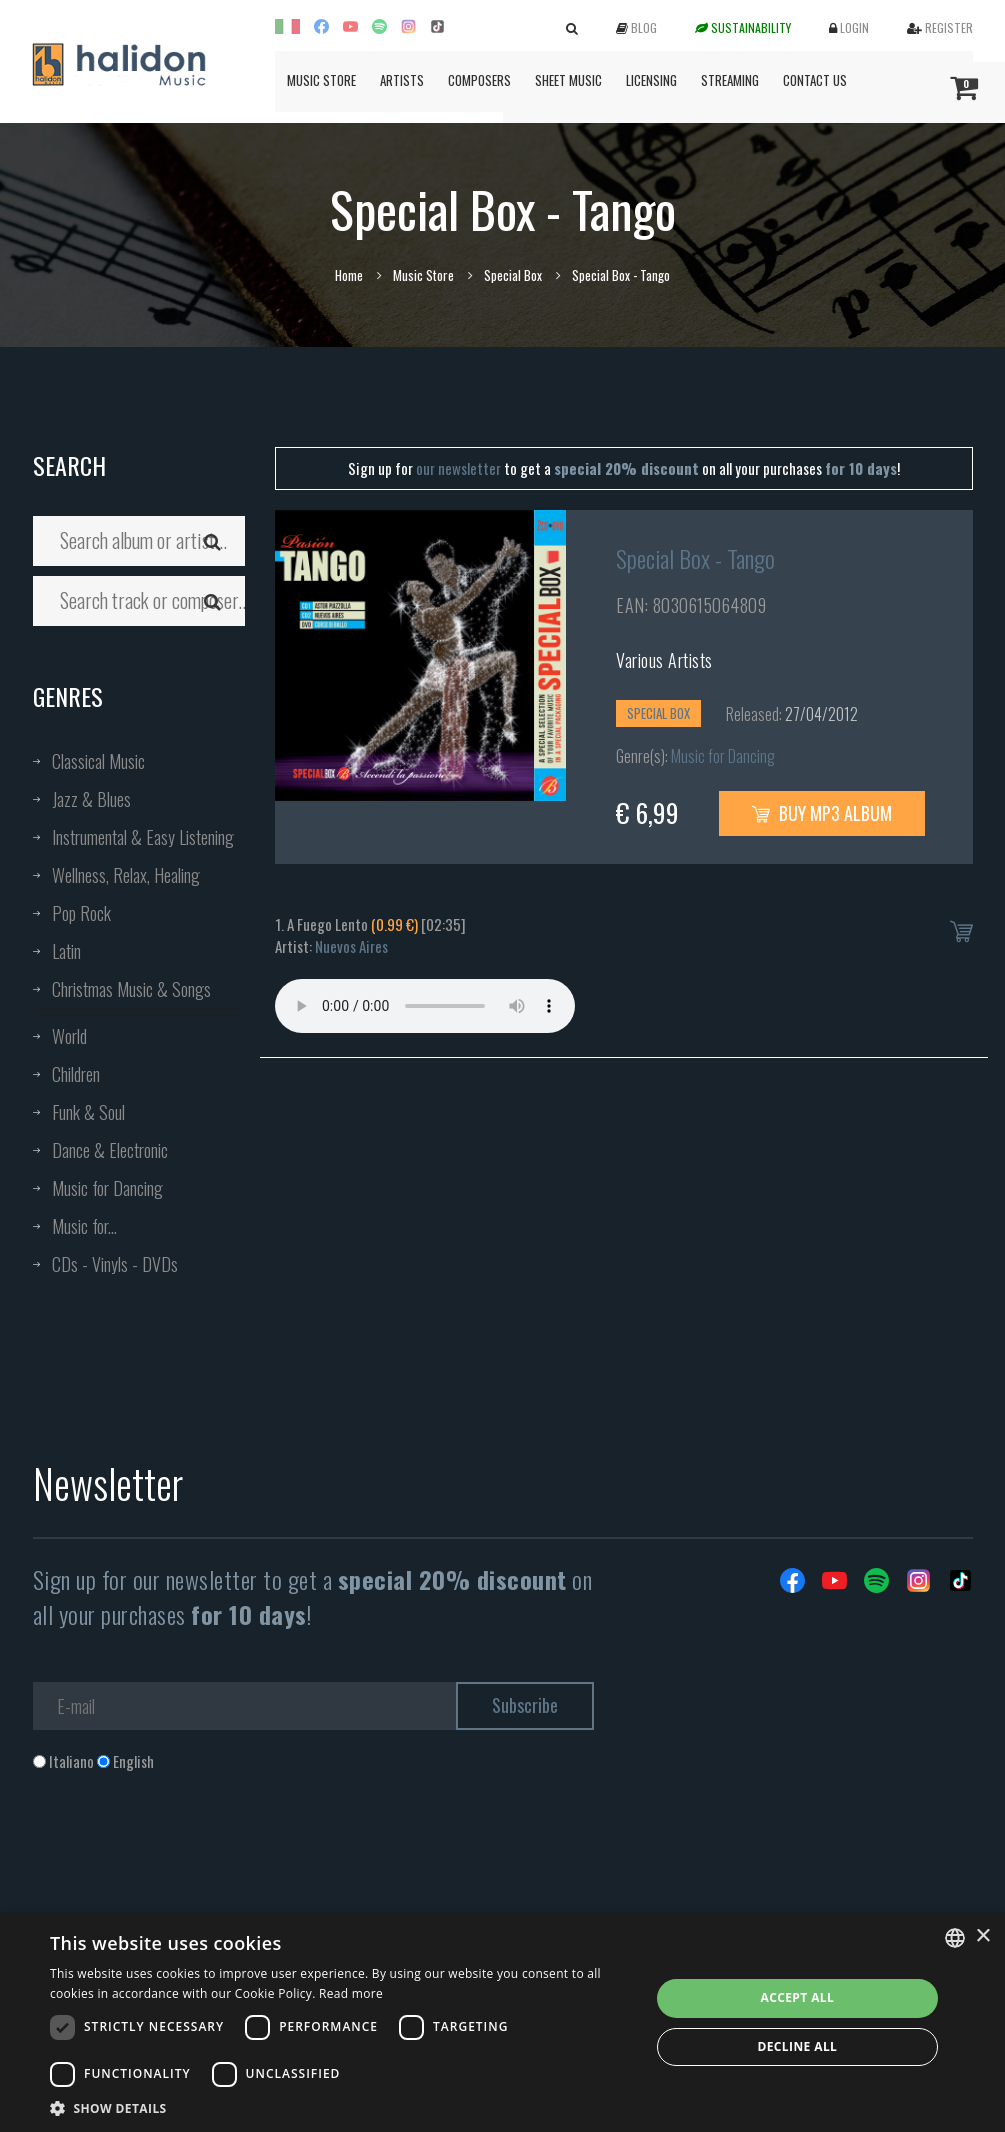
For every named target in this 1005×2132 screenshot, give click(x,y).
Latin (66, 951)
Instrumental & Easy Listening (143, 837)
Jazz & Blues (91, 799)
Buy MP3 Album (822, 813)
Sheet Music (568, 80)
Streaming (730, 80)
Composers (479, 80)
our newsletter (458, 468)
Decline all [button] (797, 2046)
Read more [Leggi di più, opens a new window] (351, 1993)
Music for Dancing (107, 1188)
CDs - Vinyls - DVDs (115, 1264)
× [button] (982, 1936)
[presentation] (185, 1853)
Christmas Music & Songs (131, 989)
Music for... (84, 1226)
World (69, 1036)
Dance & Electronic (110, 1150)
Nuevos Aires (351, 946)
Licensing (651, 80)
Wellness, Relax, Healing (126, 875)
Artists (402, 80)
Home (349, 275)
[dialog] (502, 2022)
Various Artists (664, 660)
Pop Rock (81, 913)
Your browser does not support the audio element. (425, 1006)
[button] (341, 2107)
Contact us (815, 80)
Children (76, 1074)
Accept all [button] (797, 1997)
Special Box (513, 275)
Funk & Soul (88, 1112)
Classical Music (98, 761)
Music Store (321, 80)
